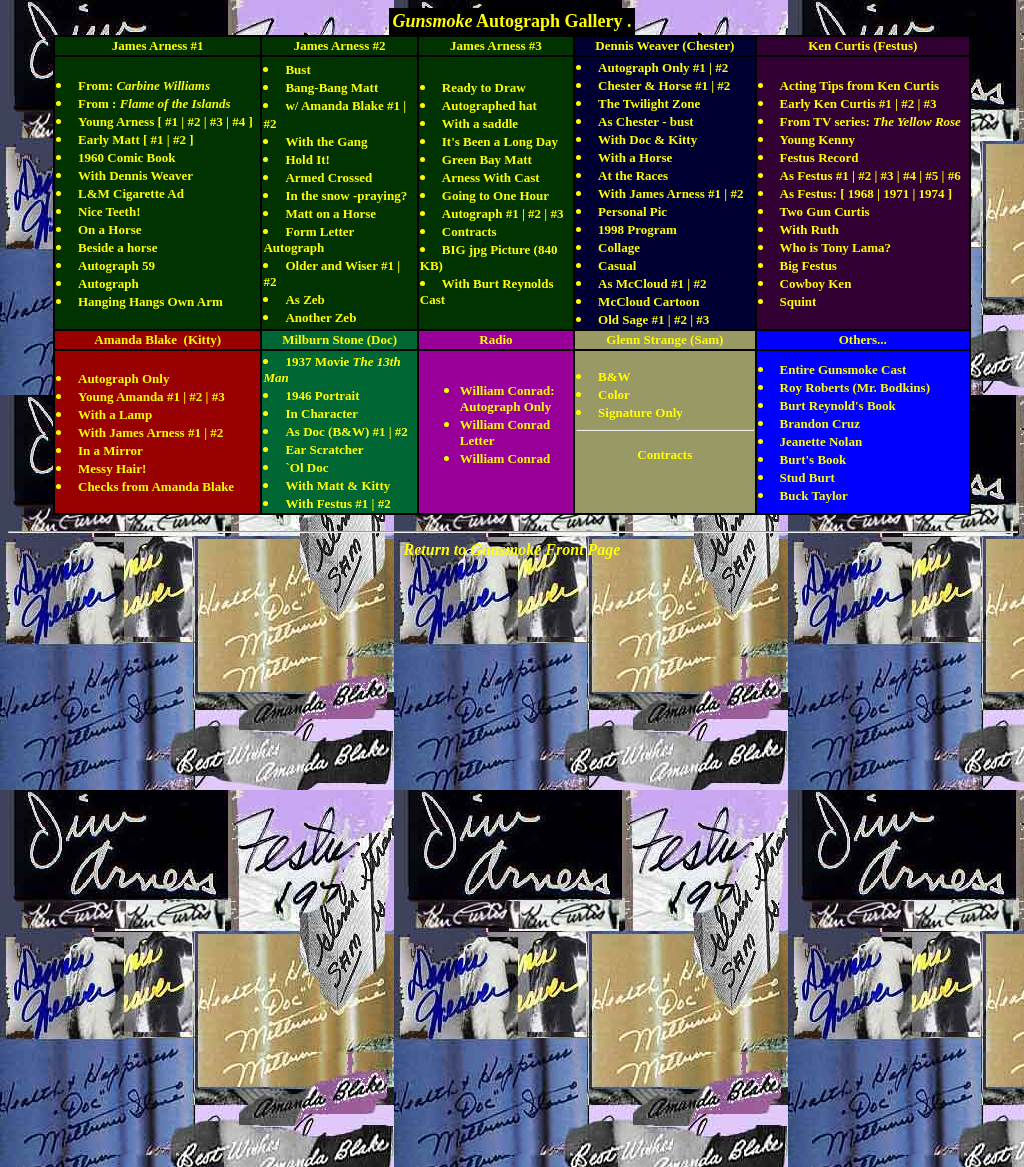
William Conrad (505, 458)
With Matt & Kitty (337, 485)
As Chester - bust (645, 121)
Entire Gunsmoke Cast (843, 369)
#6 (954, 175)
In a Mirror (110, 450)
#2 (193, 121)
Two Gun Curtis (825, 211)
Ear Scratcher (324, 449)
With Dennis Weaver (135, 175)
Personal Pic (632, 211)
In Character (321, 413)
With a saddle (480, 123)
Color (614, 394)
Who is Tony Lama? (836, 247)
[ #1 (153, 139)
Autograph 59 (116, 265)
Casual (617, 265)
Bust (297, 69)
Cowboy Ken (816, 283)
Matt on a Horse (330, 213)
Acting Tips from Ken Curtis (860, 85)
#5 (931, 175)
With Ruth (809, 229)
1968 (859, 193)
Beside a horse (117, 247)
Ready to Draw (484, 87)
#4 (238, 121)
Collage (619, 247)
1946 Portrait (322, 395)
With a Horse (635, 157)
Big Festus (808, 265)
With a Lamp (115, 414)
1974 (932, 193)
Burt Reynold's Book (838, 405)
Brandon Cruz (820, 423)
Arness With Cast (491, 177)
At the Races (633, 175)
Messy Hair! (112, 468)
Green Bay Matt (487, 159)
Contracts (469, 231)
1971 (896, 193)
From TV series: (870, 121)
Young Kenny (818, 139)
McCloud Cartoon (648, 301)
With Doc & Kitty (647, 139)
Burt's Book (813, 459)
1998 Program (637, 229)
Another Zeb (320, 317)
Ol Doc (309, 467)
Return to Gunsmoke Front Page (512, 549)
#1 (171, 121)
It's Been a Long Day (500, 141)
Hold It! (307, 159)
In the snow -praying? (346, 195)
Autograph (108, 283)
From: (144, 85)
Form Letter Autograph (308, 239)
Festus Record (819, 157)
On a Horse (110, 229)
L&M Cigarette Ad (131, 193)
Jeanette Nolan (821, 441)
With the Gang (326, 141)
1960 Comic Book (127, 157)
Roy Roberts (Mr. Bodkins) (855, 387)
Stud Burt (807, 477)
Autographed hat (489, 105)
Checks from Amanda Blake (156, 486)
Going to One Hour (495, 195)
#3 (216, 121)
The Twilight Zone (649, 103)
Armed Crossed (328, 177)
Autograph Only (123, 378)
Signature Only (640, 412)
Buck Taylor (814, 495)
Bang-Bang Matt (331, 87)
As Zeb (304, 299)
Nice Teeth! (109, 211)
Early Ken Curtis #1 (836, 103)
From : (154, 103)
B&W (614, 376)
